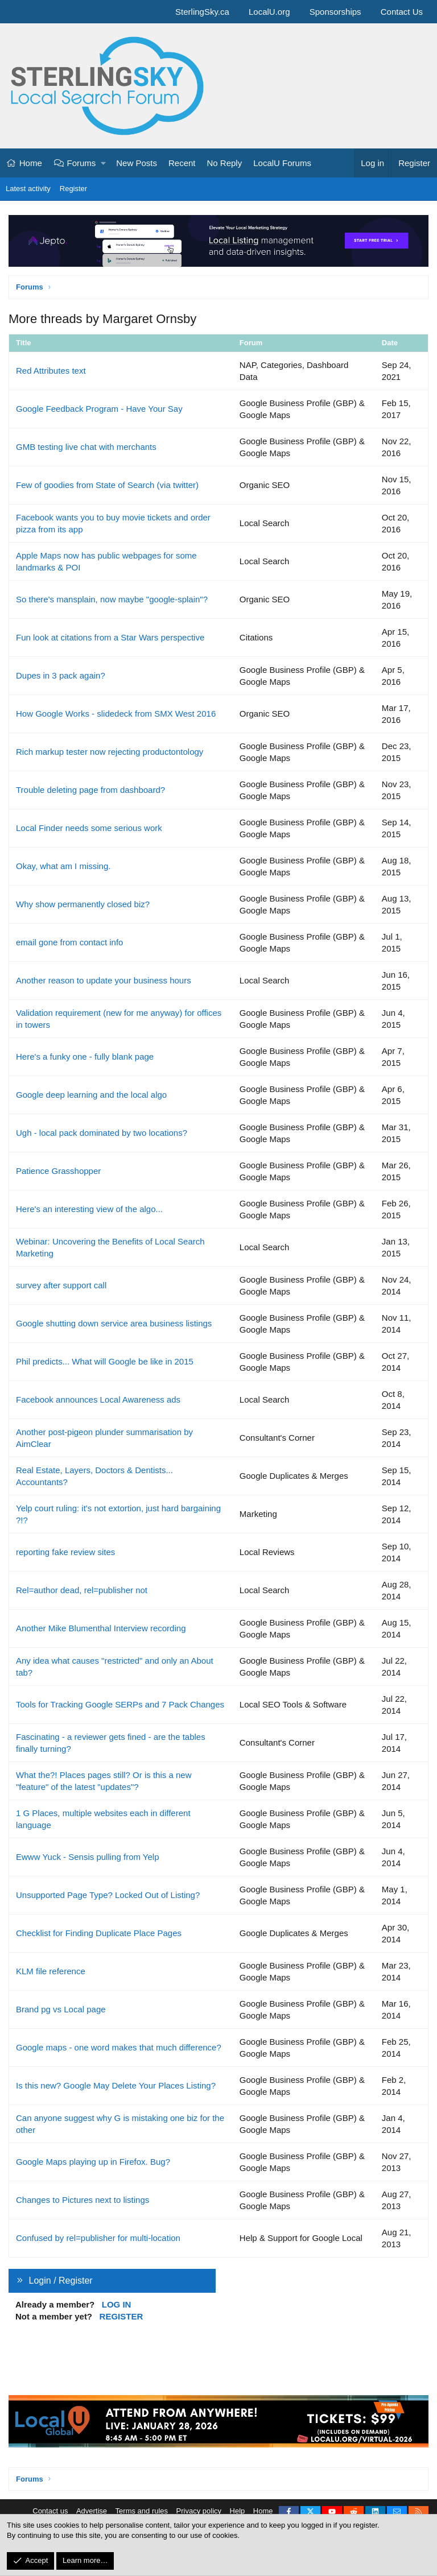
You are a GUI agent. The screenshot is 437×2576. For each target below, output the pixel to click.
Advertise (91, 2511)
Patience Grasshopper (58, 1171)
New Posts (136, 163)
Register (73, 188)
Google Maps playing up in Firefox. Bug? (93, 2161)
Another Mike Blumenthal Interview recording (100, 1628)
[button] (104, 162)
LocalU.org (269, 11)
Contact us (50, 2511)
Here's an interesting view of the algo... (89, 1209)
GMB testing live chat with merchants (86, 447)
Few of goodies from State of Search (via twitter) (107, 485)
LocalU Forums (282, 163)
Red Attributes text (51, 370)
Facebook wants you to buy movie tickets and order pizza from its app (113, 523)
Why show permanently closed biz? (83, 904)
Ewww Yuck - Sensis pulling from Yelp (87, 1857)
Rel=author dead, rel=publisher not (81, 1590)
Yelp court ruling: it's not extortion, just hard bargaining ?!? (118, 1514)
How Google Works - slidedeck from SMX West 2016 (116, 713)
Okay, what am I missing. (63, 866)
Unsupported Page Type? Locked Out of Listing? (108, 1895)
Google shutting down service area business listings (114, 1323)
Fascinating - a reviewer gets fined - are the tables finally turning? (110, 1743)
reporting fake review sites (65, 1552)
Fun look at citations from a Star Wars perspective (110, 637)
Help (237, 2511)
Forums (81, 163)
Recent (182, 163)
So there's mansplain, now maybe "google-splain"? (112, 599)
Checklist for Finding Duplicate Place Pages (99, 1933)
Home (30, 163)
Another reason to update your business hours (103, 980)
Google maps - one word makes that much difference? (118, 2047)
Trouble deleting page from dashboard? (90, 790)
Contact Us (402, 11)
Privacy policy (198, 2511)
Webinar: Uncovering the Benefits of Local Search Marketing (110, 1247)
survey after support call (61, 1285)
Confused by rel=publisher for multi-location (98, 2238)
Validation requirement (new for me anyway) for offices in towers (118, 1018)
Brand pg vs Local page (61, 2009)
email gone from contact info (69, 942)
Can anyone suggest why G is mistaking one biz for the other (120, 2124)
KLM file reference (50, 1971)
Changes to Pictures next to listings (82, 2200)
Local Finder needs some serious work (89, 828)
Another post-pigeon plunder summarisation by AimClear (104, 1438)
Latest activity (28, 188)
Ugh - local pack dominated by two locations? (101, 1133)
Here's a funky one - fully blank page (85, 1056)
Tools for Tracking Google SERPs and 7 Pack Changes (120, 1704)
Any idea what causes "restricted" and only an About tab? (114, 1666)
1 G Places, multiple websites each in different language (103, 1819)
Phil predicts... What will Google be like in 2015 (104, 1361)
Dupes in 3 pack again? (60, 675)
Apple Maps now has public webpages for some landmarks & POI (106, 561)
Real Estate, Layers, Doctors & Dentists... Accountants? (94, 1476)
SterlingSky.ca (202, 11)
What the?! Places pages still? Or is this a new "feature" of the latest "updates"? (103, 1781)
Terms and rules (142, 2511)
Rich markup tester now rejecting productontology (109, 751)
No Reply (224, 163)
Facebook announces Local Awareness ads (98, 1399)
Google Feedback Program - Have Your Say (99, 409)
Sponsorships (335, 11)
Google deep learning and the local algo (91, 1094)
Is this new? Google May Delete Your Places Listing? (116, 2085)
